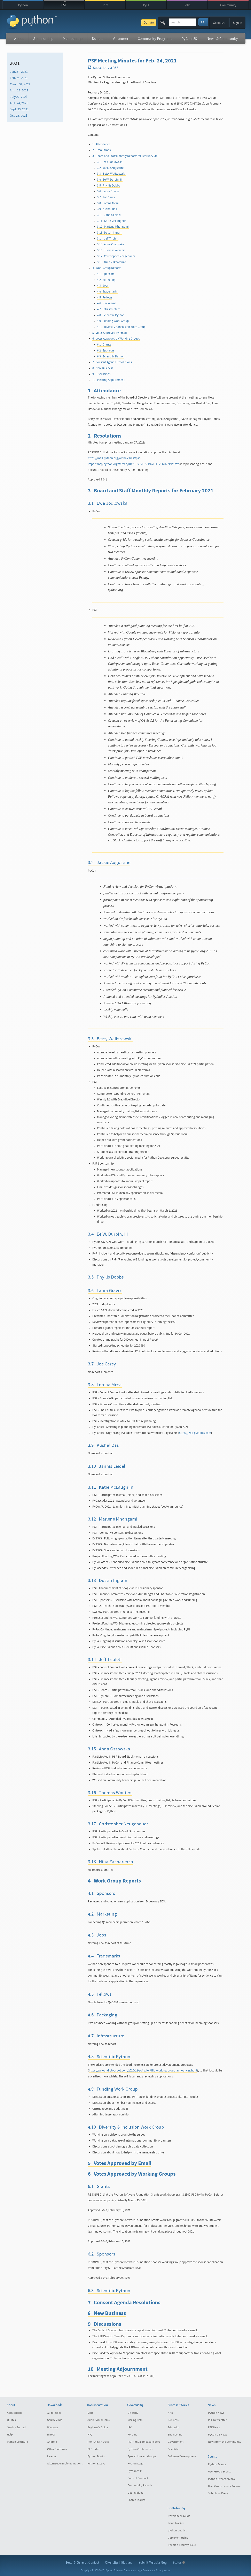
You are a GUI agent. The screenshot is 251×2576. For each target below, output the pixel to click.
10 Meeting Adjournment (108, 380)
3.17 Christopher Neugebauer (116, 256)
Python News (216, 2413)
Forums (132, 2434)
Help (10, 2434)
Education (174, 2427)
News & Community (222, 39)
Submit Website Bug (153, 2562)
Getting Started (16, 2427)
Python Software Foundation (120, 2570)
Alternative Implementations (65, 2463)
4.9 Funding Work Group (113, 321)
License (51, 2456)
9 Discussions (101, 374)
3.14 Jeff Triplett (107, 238)
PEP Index (93, 2449)
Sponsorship (43, 39)
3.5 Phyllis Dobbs (108, 185)
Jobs (187, 5)
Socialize (219, 23)
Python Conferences (140, 2449)
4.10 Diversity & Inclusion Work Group (121, 327)
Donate (130, 22)
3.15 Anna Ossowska (110, 244)
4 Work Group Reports (106, 268)
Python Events (217, 2464)
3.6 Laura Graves (108, 191)
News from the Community (224, 2442)
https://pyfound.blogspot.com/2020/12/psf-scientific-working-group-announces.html (143, 2070)
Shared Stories (136, 2500)
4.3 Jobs (103, 285)
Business (173, 2420)
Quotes (11, 2420)
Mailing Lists (135, 2420)
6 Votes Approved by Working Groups (116, 338)
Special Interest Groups (142, 2456)
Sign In (237, 23)
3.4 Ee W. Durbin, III (110, 179)
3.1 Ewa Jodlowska (110, 162)
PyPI (146, 5)
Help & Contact (82, 2562)
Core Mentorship (178, 2537)
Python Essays (96, 2463)
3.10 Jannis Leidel (109, 215)
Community (228, 5)
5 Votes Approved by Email (109, 333)
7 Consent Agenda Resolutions (112, 362)
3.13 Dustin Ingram (109, 232)
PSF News (214, 2427)
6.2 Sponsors (105, 350)
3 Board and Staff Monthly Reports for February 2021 (125, 156)
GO (203, 22)
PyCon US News (217, 2434)
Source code (54, 2420)
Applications (14, 2413)
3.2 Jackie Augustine (110, 168)
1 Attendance (101, 144)
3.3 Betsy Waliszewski (111, 173)
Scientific (173, 2449)
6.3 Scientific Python (110, 356)
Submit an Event (218, 2493)
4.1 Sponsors (105, 274)
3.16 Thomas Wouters (111, 250)
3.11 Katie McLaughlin (111, 221)
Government (175, 2442)
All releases (54, 2413)
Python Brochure (17, 2442)
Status (179, 2562)
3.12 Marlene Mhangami (113, 226)
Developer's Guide (179, 2516)
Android (52, 2442)
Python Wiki (135, 2471)
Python (23, 5)
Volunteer (120, 39)
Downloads (54, 2405)
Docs (105, 5)
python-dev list (177, 2530)
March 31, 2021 (20, 84)
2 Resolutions (101, 150)
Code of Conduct (138, 2478)
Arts (170, 2413)
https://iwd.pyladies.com (195, 1433)
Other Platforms (57, 2449)
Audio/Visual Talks (98, 2420)
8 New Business (102, 368)
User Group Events (219, 2471)
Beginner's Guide (97, 2427)
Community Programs (155, 39)
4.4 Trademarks (107, 291)
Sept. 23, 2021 (19, 109)
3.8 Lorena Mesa (108, 203)
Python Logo (135, 2463)
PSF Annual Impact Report (144, 2442)
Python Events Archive (222, 2479)
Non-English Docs (98, 2442)
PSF (63, 5)
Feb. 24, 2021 (19, 78)
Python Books (96, 2456)
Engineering (175, 2434)
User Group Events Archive (224, 2486)
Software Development (182, 2456)
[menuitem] (35, 71)
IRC (130, 2427)
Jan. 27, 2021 (19, 71)
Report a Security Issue (182, 2545)
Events (212, 2456)
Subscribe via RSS (103, 68)
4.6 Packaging (106, 303)
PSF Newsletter (217, 2420)
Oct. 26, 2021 (18, 116)
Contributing (176, 2508)
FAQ (89, 2434)
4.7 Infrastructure (108, 309)
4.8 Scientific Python (110, 315)
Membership (73, 39)
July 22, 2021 (19, 97)
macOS (51, 2434)
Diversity (133, 2413)
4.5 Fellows (104, 297)
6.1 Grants (104, 344)
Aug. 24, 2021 (19, 103)
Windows (52, 2427)
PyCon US (189, 39)
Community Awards (140, 2485)
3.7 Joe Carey (106, 197)
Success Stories (178, 2405)
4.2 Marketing (106, 280)
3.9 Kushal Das (107, 209)
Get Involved (135, 2492)
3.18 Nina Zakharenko (111, 262)
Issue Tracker (176, 2523)
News (211, 2405)
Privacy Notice (163, 2570)
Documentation (97, 2405)
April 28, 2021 (19, 90)
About (19, 39)
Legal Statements (146, 2570)
